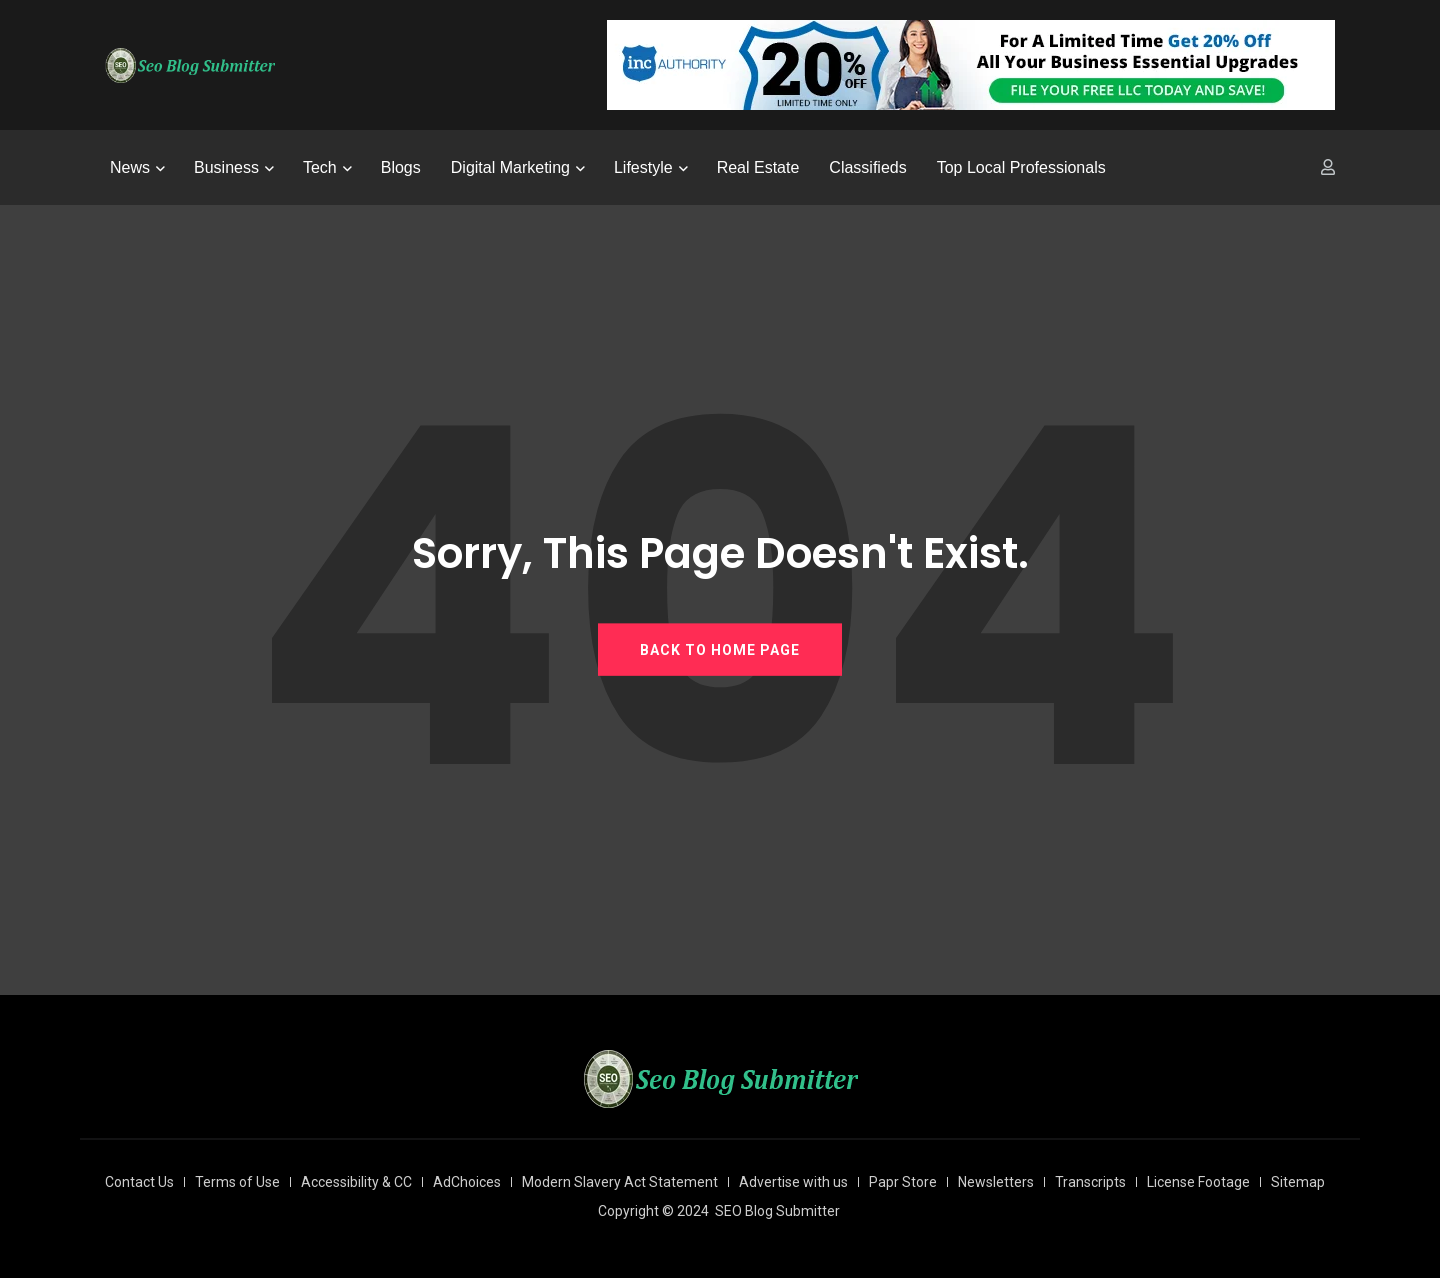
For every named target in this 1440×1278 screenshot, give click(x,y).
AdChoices (467, 1182)
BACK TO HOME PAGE (720, 649)
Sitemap (1298, 1182)
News (130, 167)
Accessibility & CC (356, 1182)
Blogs (401, 167)
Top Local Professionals (1021, 167)
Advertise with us (793, 1182)
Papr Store (903, 1182)
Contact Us (139, 1182)
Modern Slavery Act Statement (620, 1182)
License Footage (1198, 1182)
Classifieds (867, 167)
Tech (320, 167)
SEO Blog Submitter (777, 1211)
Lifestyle (643, 167)
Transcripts (1090, 1182)
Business (226, 167)
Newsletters (996, 1182)
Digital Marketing (510, 167)
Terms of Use (237, 1182)
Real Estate (758, 167)
